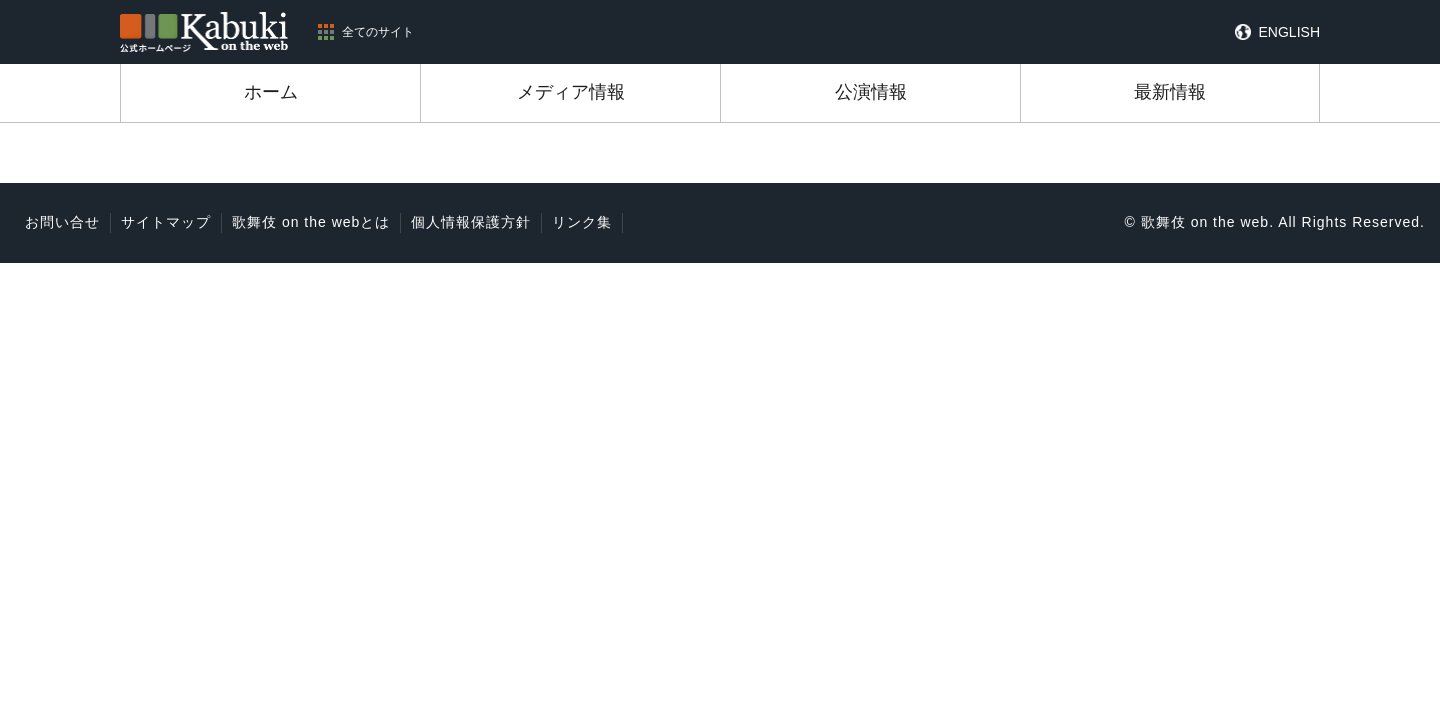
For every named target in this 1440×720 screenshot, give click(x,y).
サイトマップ (166, 222)
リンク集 (582, 222)
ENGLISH (1289, 32)
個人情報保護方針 (471, 222)
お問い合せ (62, 222)
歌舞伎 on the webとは (311, 222)
